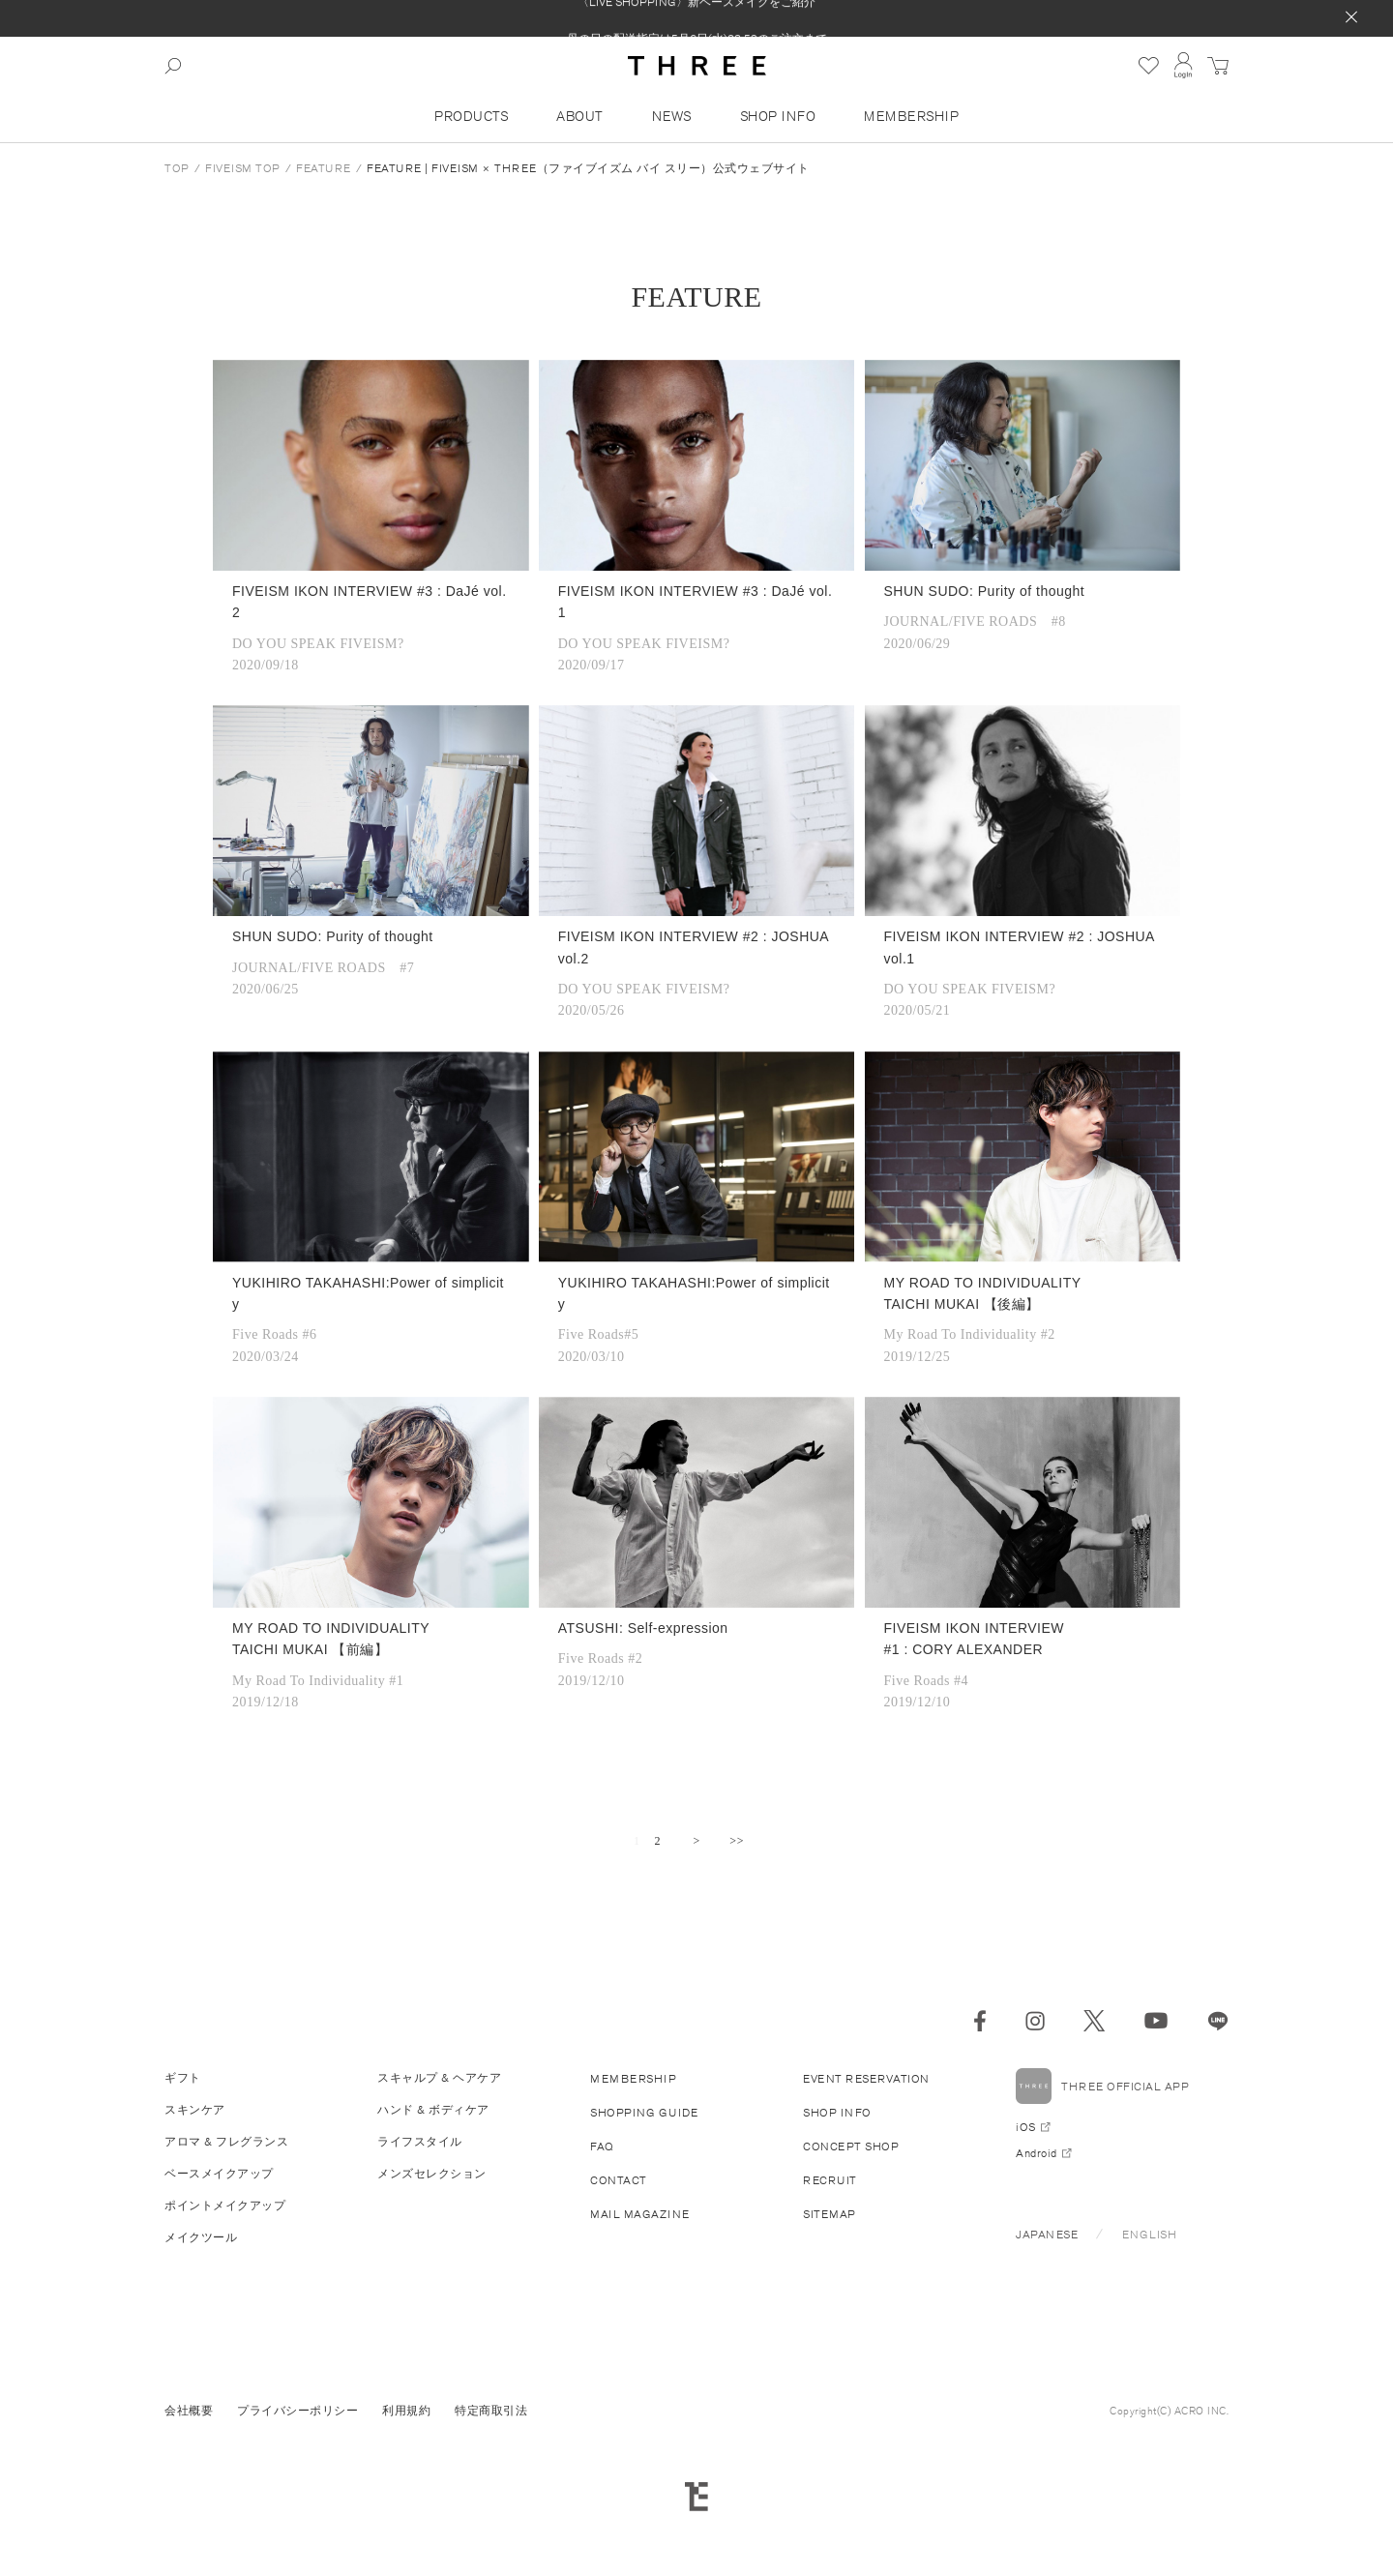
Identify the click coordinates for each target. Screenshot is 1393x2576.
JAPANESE (1047, 2234)
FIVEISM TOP (243, 168)
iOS (1026, 2126)
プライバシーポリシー (297, 2410)
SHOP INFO (778, 116)
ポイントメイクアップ (224, 2205)
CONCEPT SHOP (851, 2146)
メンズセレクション (432, 2173)
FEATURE (323, 168)
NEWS (672, 116)
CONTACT (618, 2180)
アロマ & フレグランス (226, 2141)
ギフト (182, 2077)
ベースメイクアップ (219, 2173)
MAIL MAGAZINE (640, 2213)
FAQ (602, 2146)
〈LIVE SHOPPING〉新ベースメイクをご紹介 (696, 18)
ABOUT (580, 116)
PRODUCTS (471, 116)
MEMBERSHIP (911, 116)
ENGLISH (1149, 2234)
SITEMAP (829, 2213)
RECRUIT (830, 2180)
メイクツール (200, 2237)
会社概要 (188, 2410)
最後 (737, 1843)
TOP (177, 168)
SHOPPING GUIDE (643, 2112)
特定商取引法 (491, 2410)
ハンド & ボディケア (433, 2109)
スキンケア (194, 2109)
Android (1036, 2153)
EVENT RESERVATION (866, 2078)
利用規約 (406, 2410)
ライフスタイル (419, 2141)
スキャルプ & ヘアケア (439, 2077)
